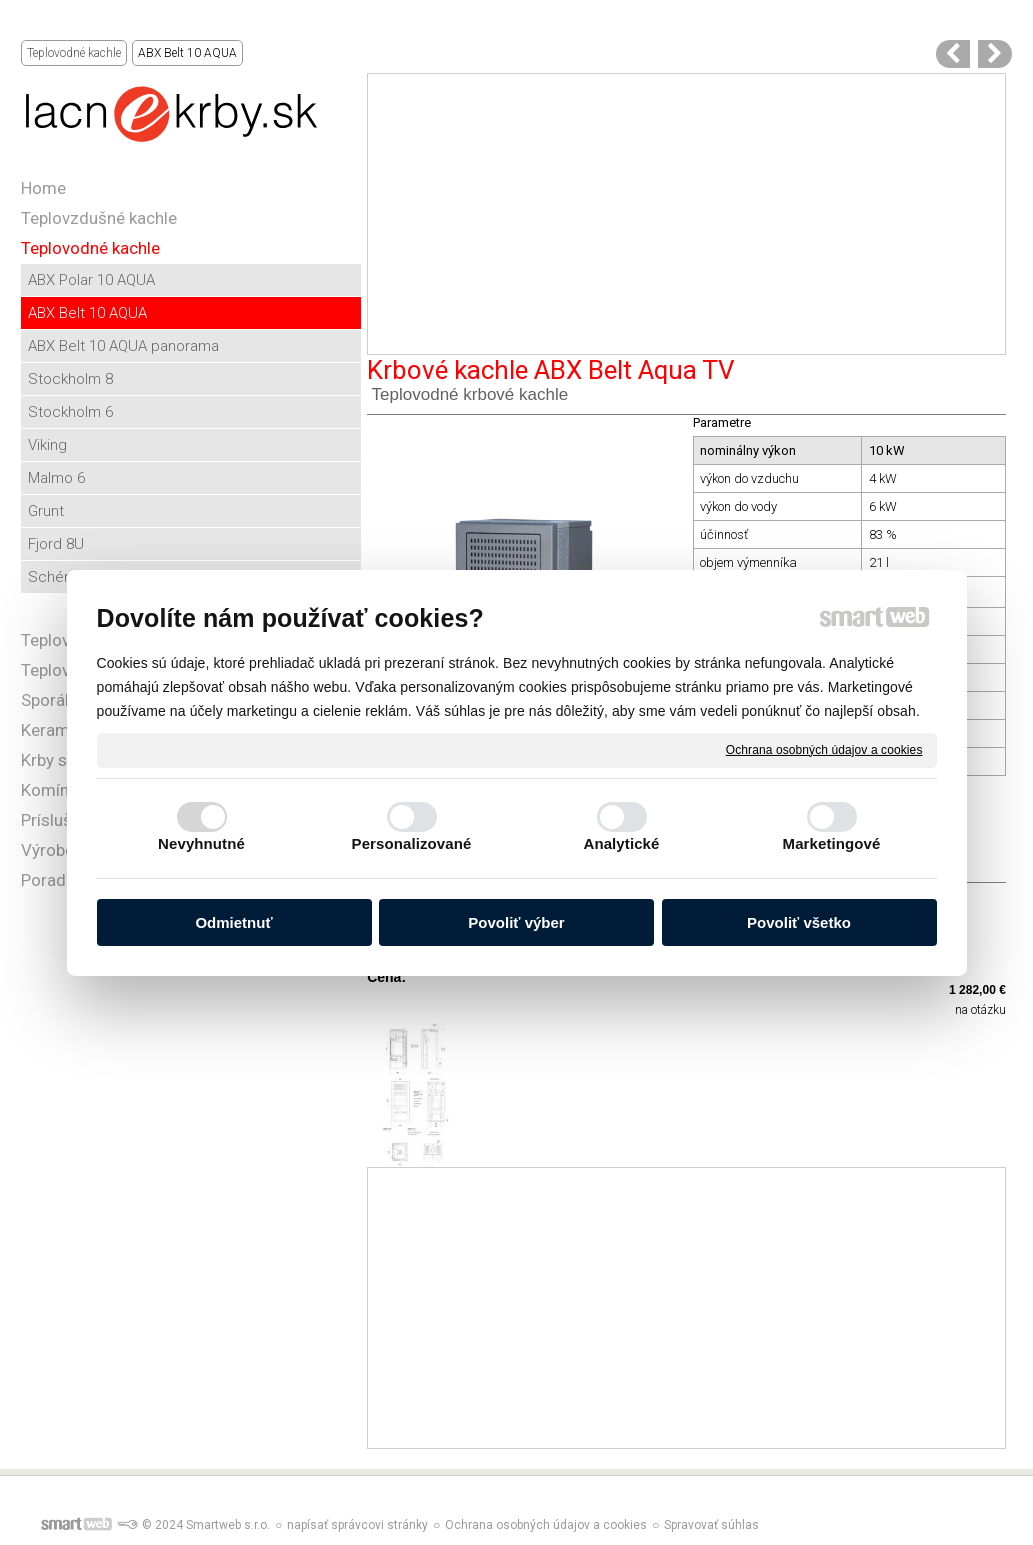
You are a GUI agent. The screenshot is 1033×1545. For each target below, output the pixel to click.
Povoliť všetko (799, 922)
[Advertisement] (686, 214)
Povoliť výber (516, 922)
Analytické (621, 843)
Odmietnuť (233, 922)
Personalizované (412, 843)
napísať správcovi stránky (357, 1525)
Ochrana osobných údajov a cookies (824, 749)
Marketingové (832, 843)
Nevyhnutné (201, 843)
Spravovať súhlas (711, 1525)
